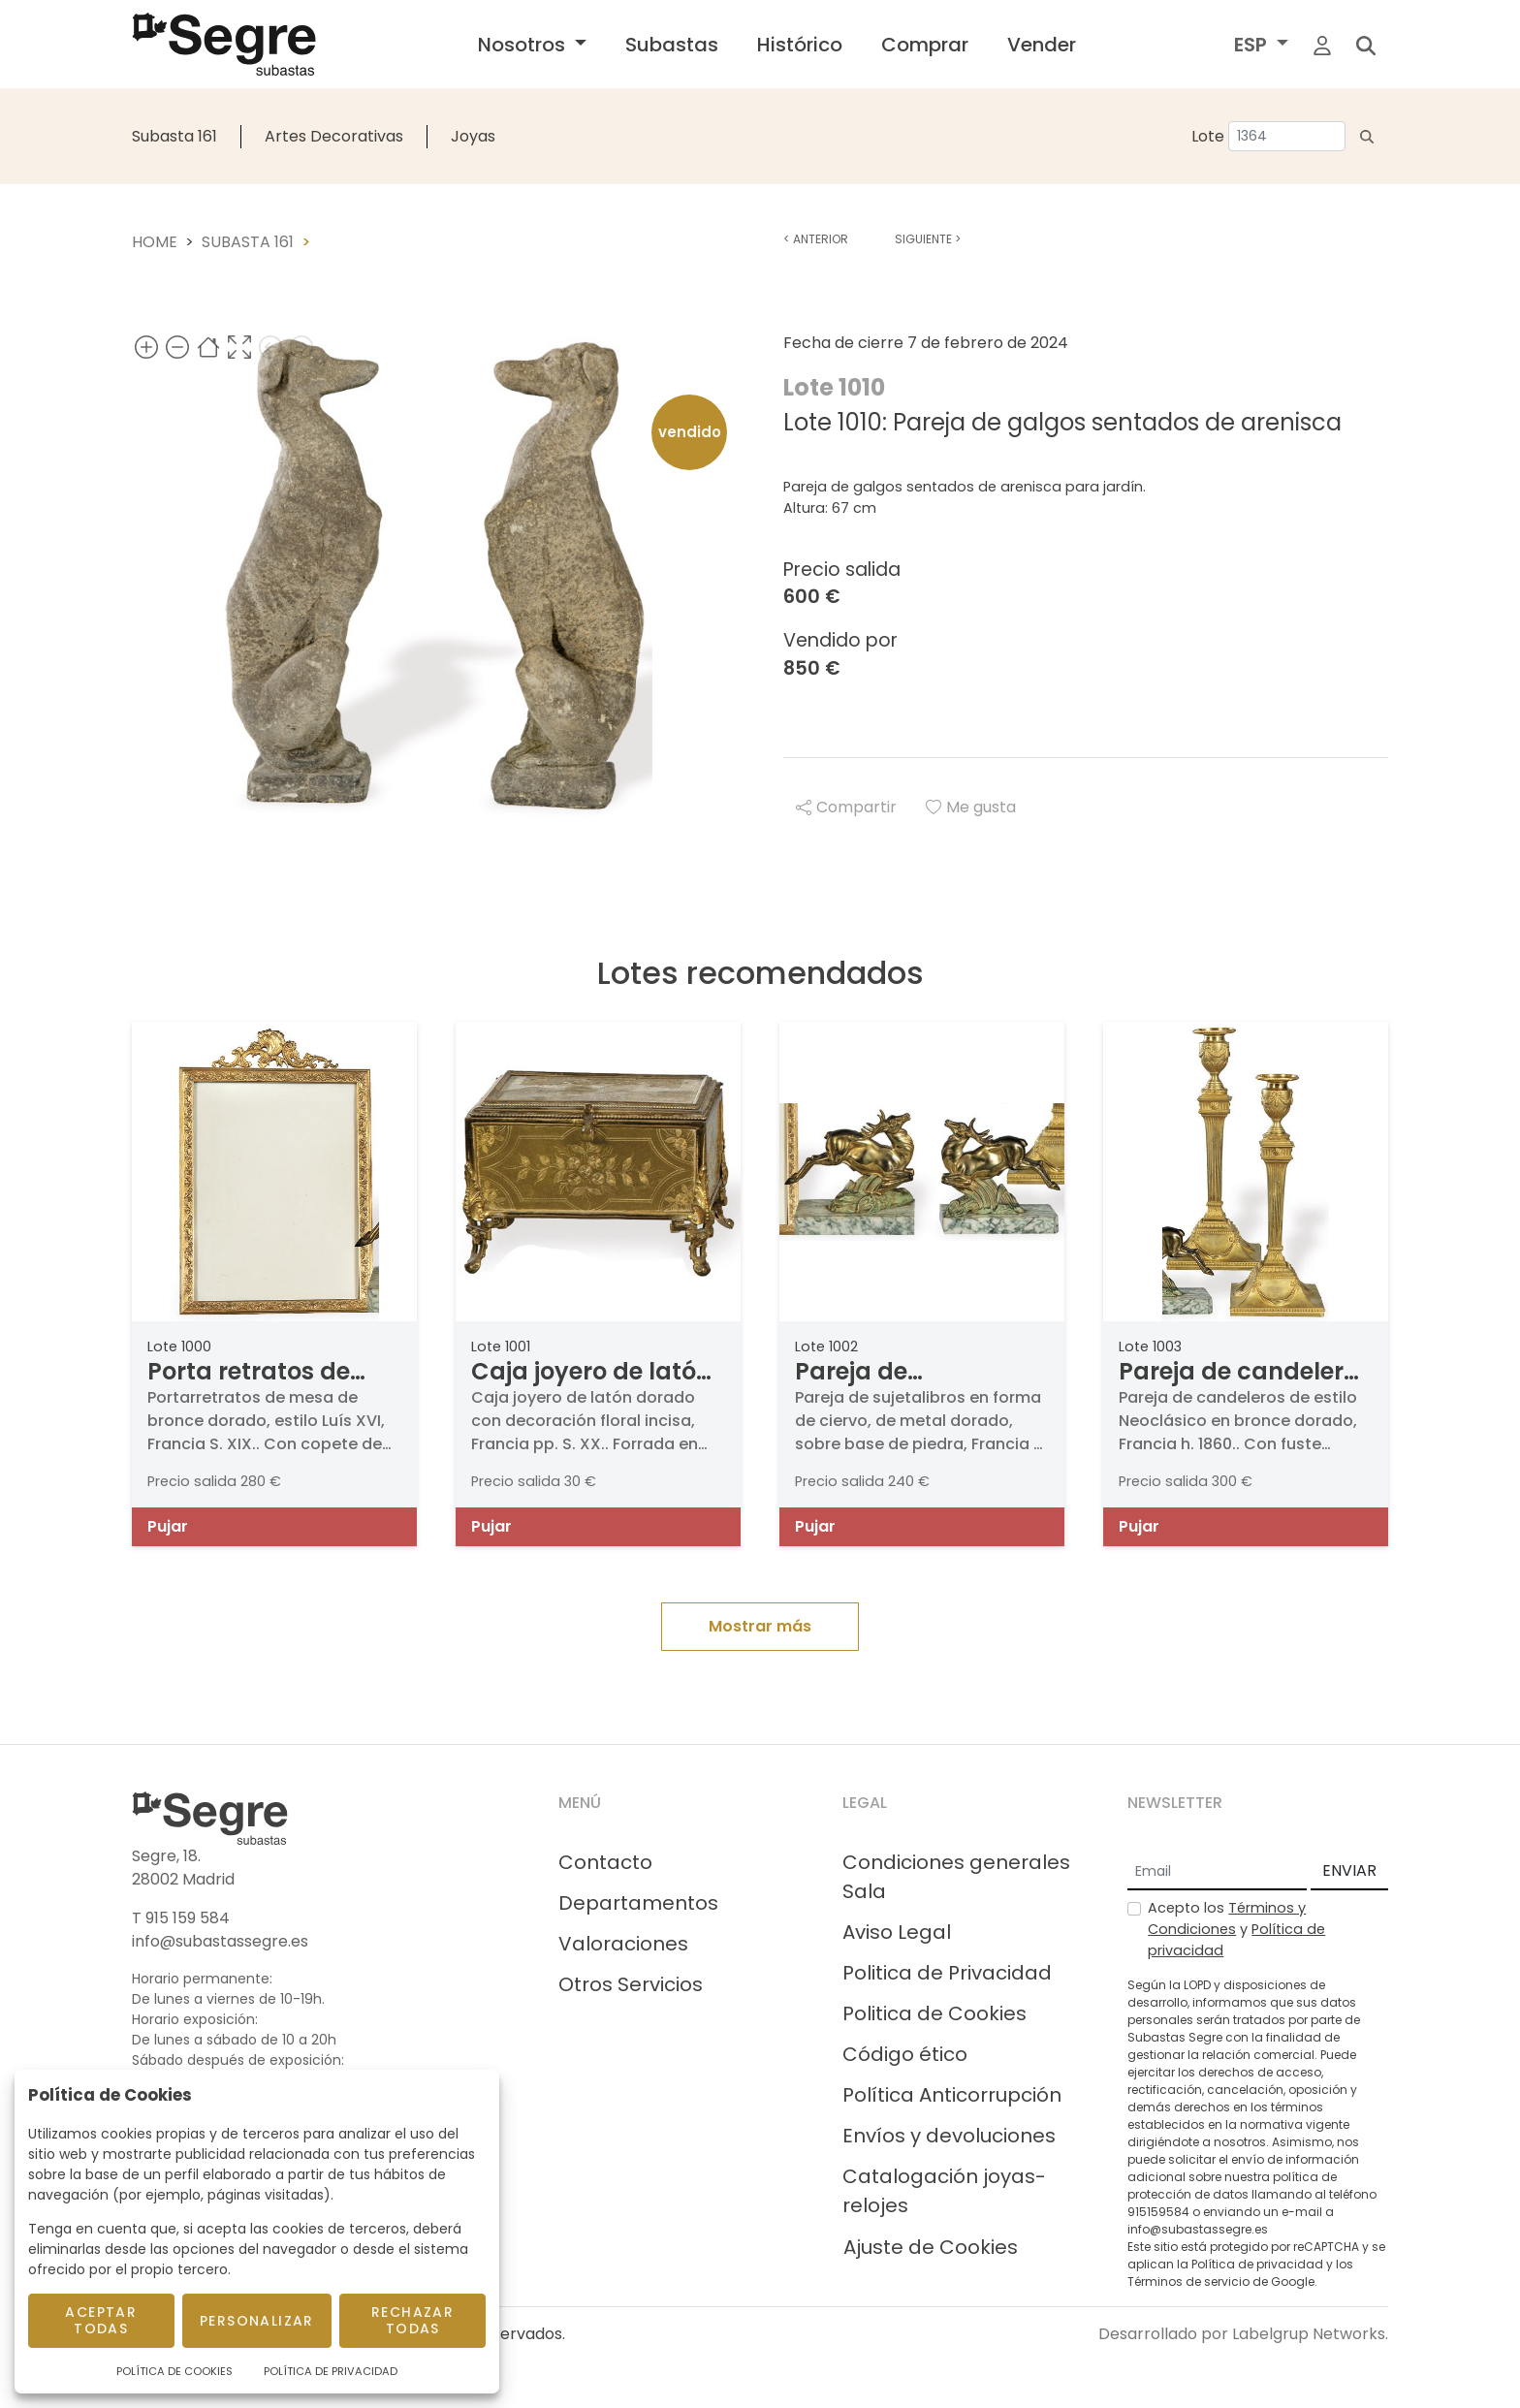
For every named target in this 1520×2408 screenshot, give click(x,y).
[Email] (1217, 1872)
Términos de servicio (1188, 2281)
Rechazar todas (412, 2320)
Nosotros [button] (524, 44)
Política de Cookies (174, 2371)
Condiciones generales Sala (956, 1877)
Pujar (167, 1526)
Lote (1207, 136)
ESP (1253, 44)
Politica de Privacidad (947, 1972)
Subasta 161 (174, 136)
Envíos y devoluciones (949, 2135)
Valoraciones (623, 1943)
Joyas (473, 136)
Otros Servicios (630, 1984)
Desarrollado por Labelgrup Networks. (1243, 2334)
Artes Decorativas (334, 136)
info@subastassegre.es (220, 1941)
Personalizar (257, 2320)
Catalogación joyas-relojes (944, 2191)
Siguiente (928, 239)
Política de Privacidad (330, 2371)
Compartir (846, 807)
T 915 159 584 (181, 1918)
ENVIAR (1349, 1870)
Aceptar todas (101, 2320)
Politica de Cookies (934, 2013)
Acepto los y (1236, 1928)
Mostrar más (760, 1626)
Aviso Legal (896, 1932)
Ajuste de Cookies (930, 2247)
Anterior (815, 239)
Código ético (904, 2054)
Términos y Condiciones (1227, 1918)
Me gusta (971, 807)
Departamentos (638, 1903)
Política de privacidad (1257, 2264)
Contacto (605, 1862)
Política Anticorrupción (951, 2094)
